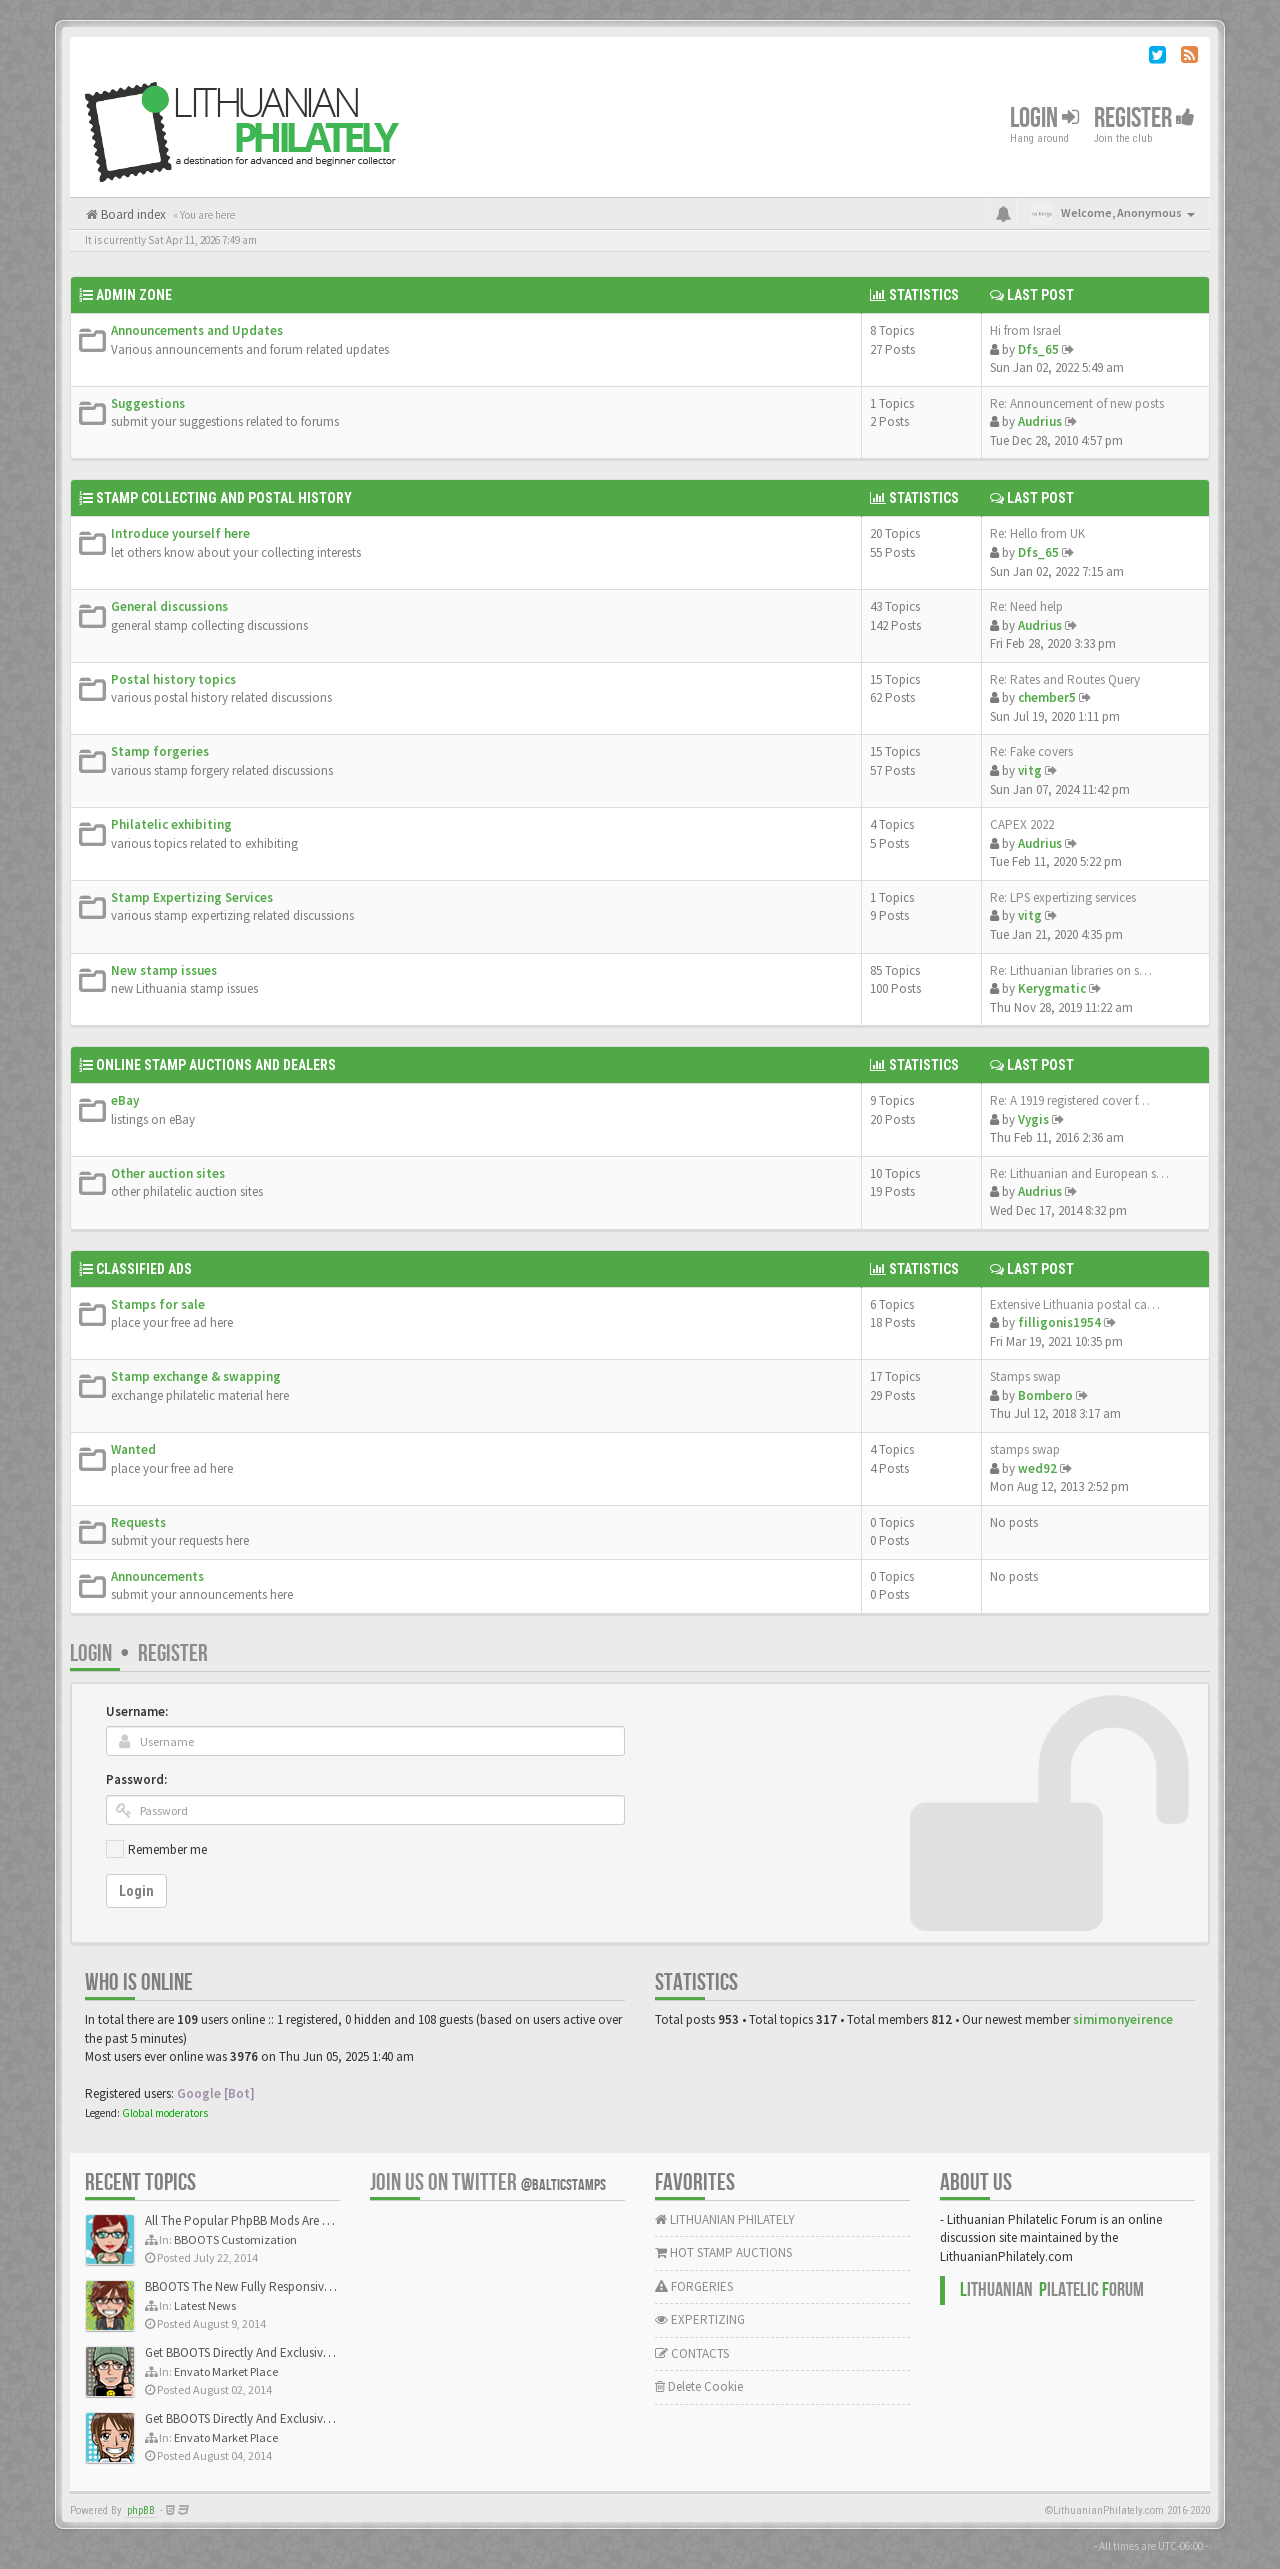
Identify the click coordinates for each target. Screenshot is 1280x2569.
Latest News (205, 2305)
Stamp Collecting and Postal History (224, 498)
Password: (136, 1779)
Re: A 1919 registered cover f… (1070, 1100)
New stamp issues (164, 970)
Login (1044, 118)
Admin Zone (134, 295)
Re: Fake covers (1031, 751)
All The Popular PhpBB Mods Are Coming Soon (271, 2220)
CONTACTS (692, 2353)
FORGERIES (694, 2286)
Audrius (1040, 421)
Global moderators (165, 2113)
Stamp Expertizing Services (192, 897)
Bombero (1045, 1395)
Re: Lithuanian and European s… (1079, 1173)
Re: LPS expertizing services (1063, 897)
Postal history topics (173, 679)
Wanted (133, 1449)
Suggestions (148, 403)
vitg (1030, 770)
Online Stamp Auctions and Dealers (216, 1065)
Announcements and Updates (197, 330)
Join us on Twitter (488, 2182)
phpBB (141, 2510)
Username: (137, 1711)
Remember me (167, 1849)
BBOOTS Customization (235, 2239)
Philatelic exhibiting (171, 824)
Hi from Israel (1025, 330)
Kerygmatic (1052, 988)
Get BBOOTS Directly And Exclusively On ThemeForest (287, 2352)
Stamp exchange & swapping (196, 1376)
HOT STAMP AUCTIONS (723, 2252)
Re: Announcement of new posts (1077, 403)
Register (1144, 118)
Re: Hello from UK (1037, 533)
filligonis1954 (1059, 1322)
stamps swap (1025, 1449)
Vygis (1033, 1119)
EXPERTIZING (700, 2319)
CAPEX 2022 (1022, 824)
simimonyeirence (1123, 2019)
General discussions (169, 606)
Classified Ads (144, 1269)
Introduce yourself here (180, 533)
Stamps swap (1025, 1376)
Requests (138, 1522)
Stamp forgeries (160, 751)
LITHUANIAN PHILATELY (725, 2219)
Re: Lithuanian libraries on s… (1071, 970)
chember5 (1047, 697)
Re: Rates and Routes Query (1065, 679)
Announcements (157, 1576)
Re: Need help (1026, 606)
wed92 (1037, 1468)
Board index (132, 214)
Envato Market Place (226, 2371)
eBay (125, 1100)
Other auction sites (168, 1173)
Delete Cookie (699, 2386)
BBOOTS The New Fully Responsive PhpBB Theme (277, 2286)
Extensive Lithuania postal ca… (1075, 1304)
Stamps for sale (158, 1304)
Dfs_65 (1038, 349)
